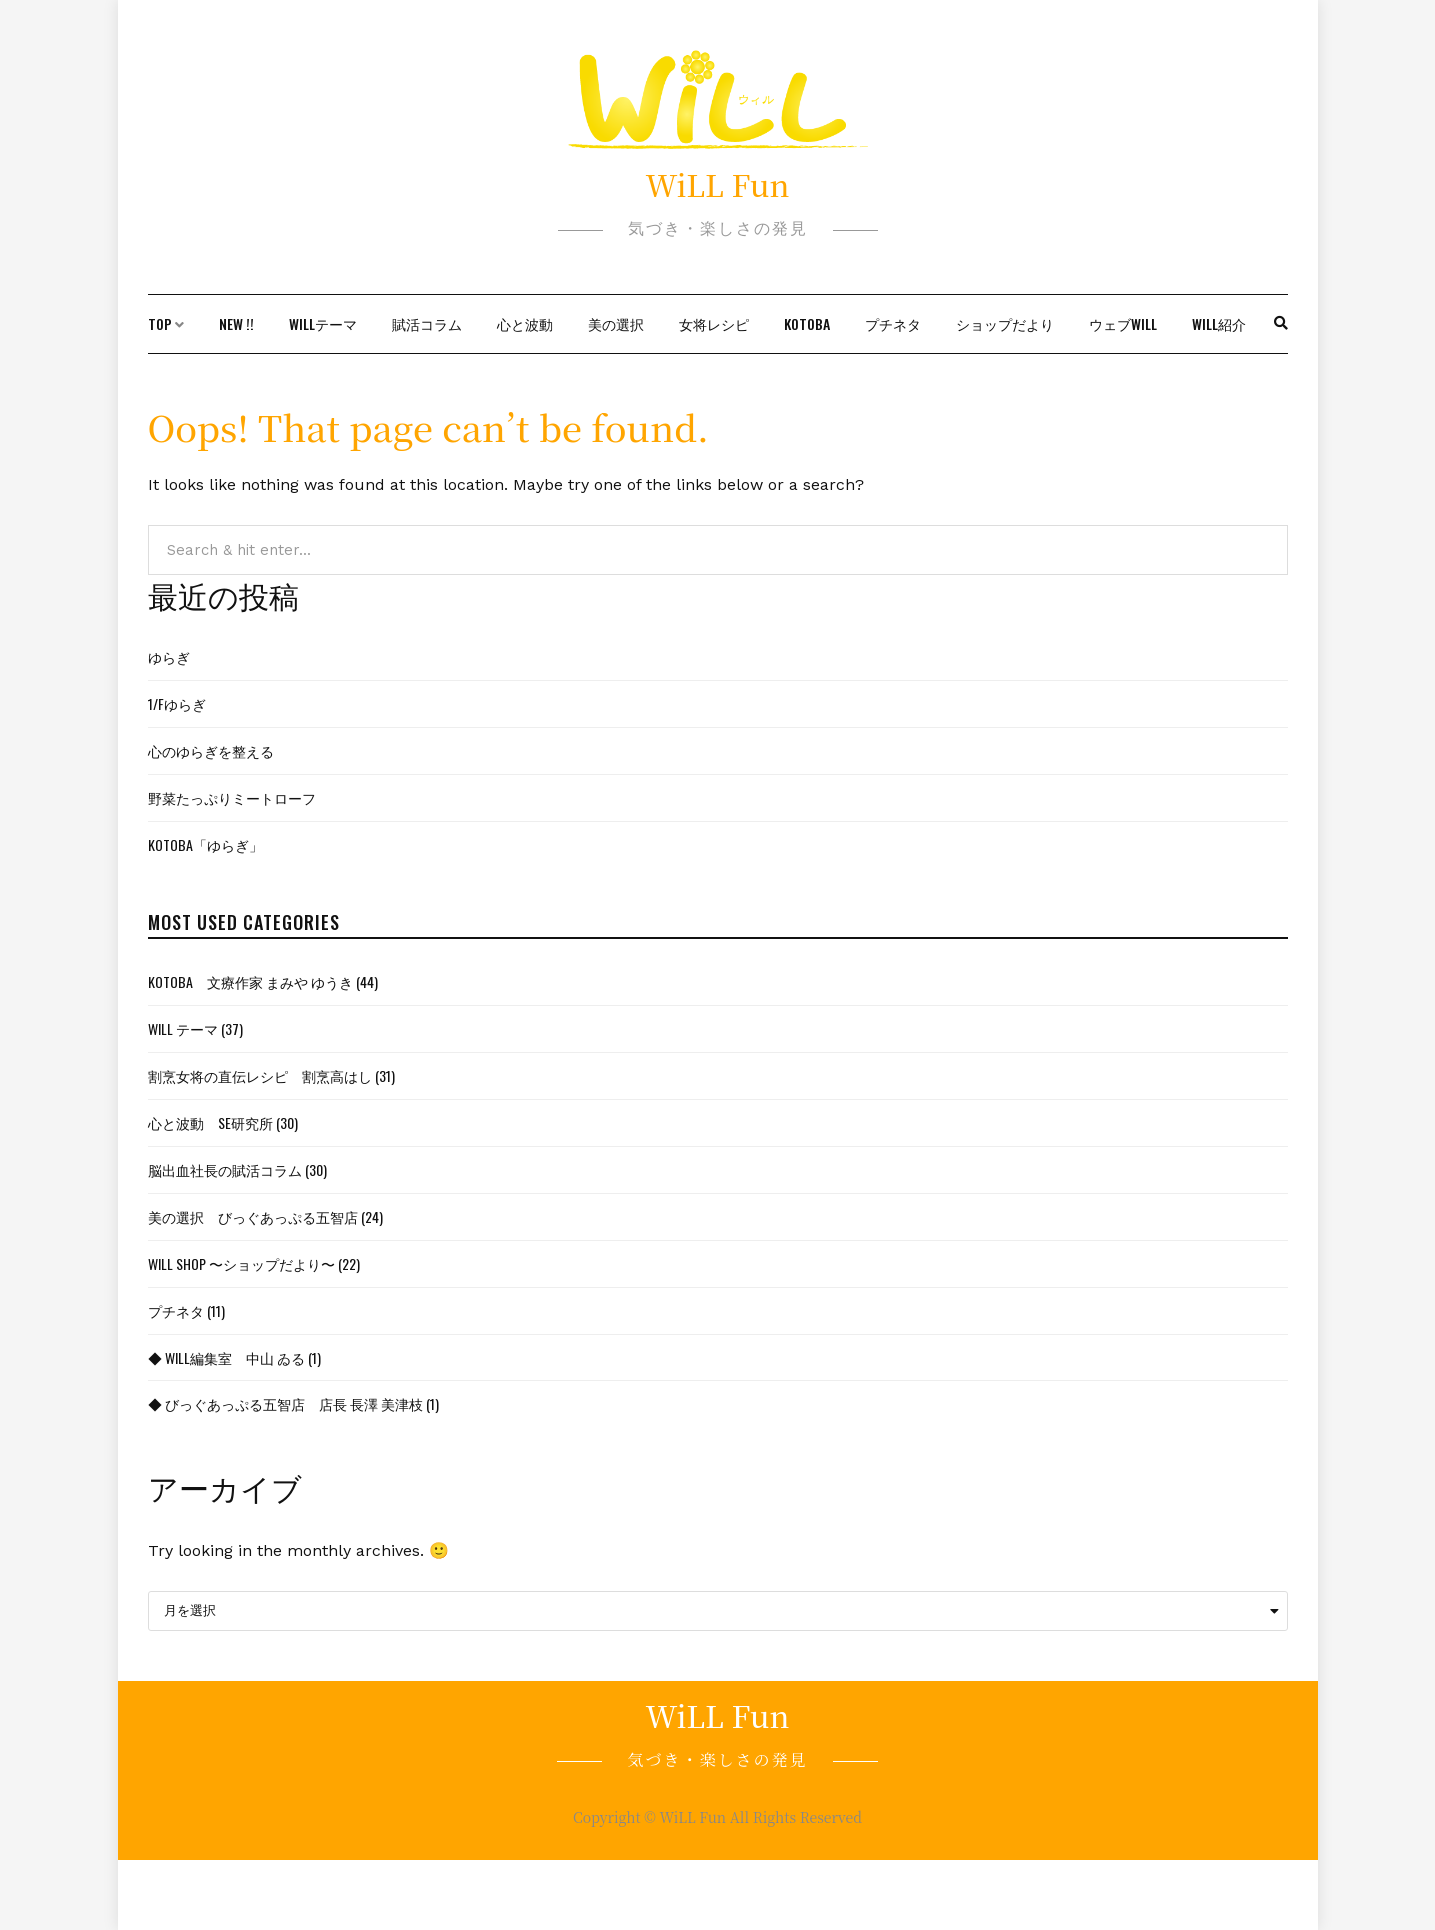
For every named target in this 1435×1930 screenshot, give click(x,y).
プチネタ (893, 323)
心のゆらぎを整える (211, 750)
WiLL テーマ (183, 1028)
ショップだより (1005, 323)
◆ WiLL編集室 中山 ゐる (226, 1357)
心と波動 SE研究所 (210, 1122)
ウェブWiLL (1123, 323)
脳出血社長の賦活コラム (225, 1169)
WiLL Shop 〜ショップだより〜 (241, 1263)
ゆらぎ (169, 656)
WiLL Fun (717, 184)
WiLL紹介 (1219, 323)
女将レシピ (714, 323)
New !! (236, 323)
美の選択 (616, 323)
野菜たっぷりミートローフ (232, 797)
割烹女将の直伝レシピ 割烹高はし (260, 1075)
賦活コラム (427, 323)
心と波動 (525, 323)
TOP (160, 323)
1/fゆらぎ (177, 703)
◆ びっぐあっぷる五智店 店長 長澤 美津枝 (285, 1403)
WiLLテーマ (323, 323)
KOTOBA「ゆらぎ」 (205, 844)
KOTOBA (807, 323)
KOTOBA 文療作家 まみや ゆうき (250, 981)
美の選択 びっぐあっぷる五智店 (253, 1216)
